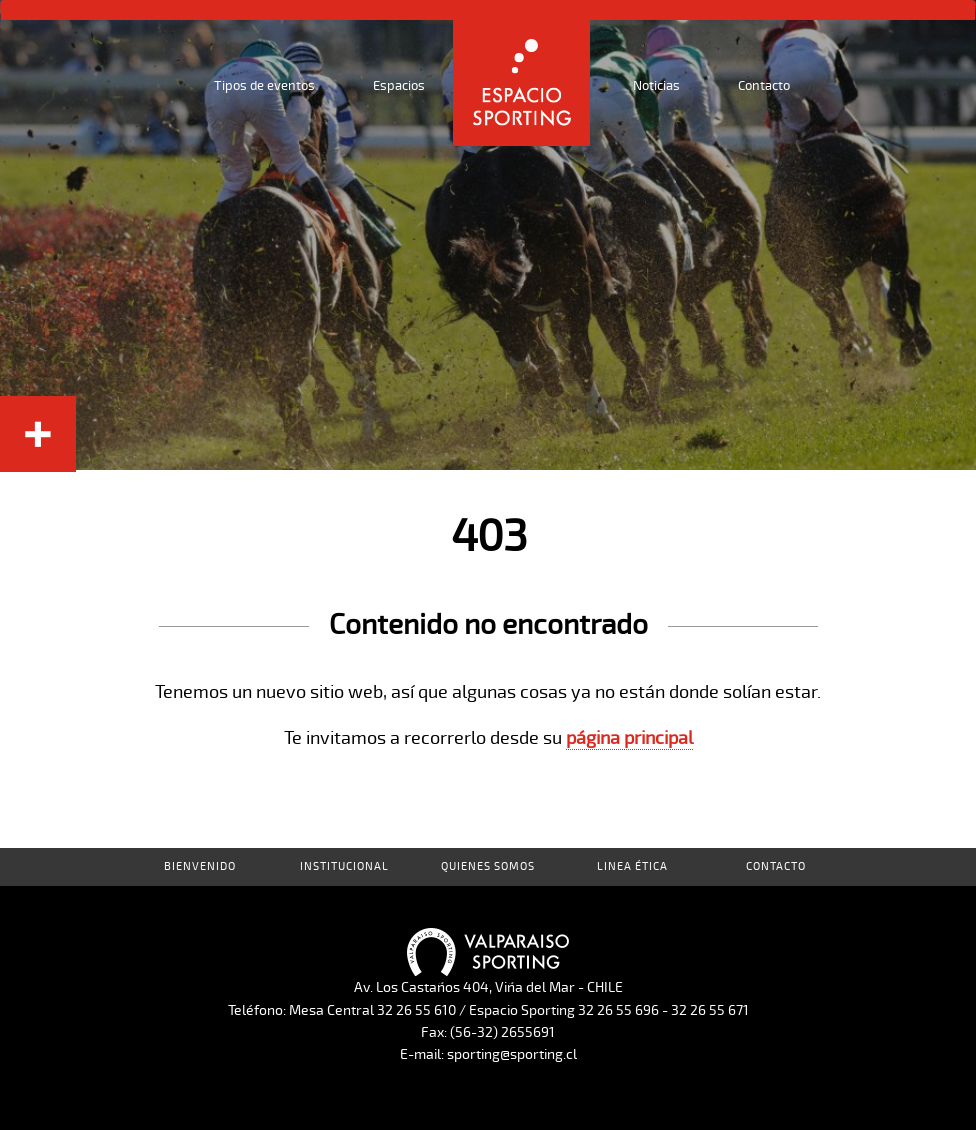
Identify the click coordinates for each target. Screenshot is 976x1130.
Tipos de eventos (264, 86)
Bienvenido (200, 866)
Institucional (344, 866)
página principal (629, 738)
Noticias (656, 86)
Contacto (764, 86)
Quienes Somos (488, 866)
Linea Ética (632, 866)
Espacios (399, 86)
